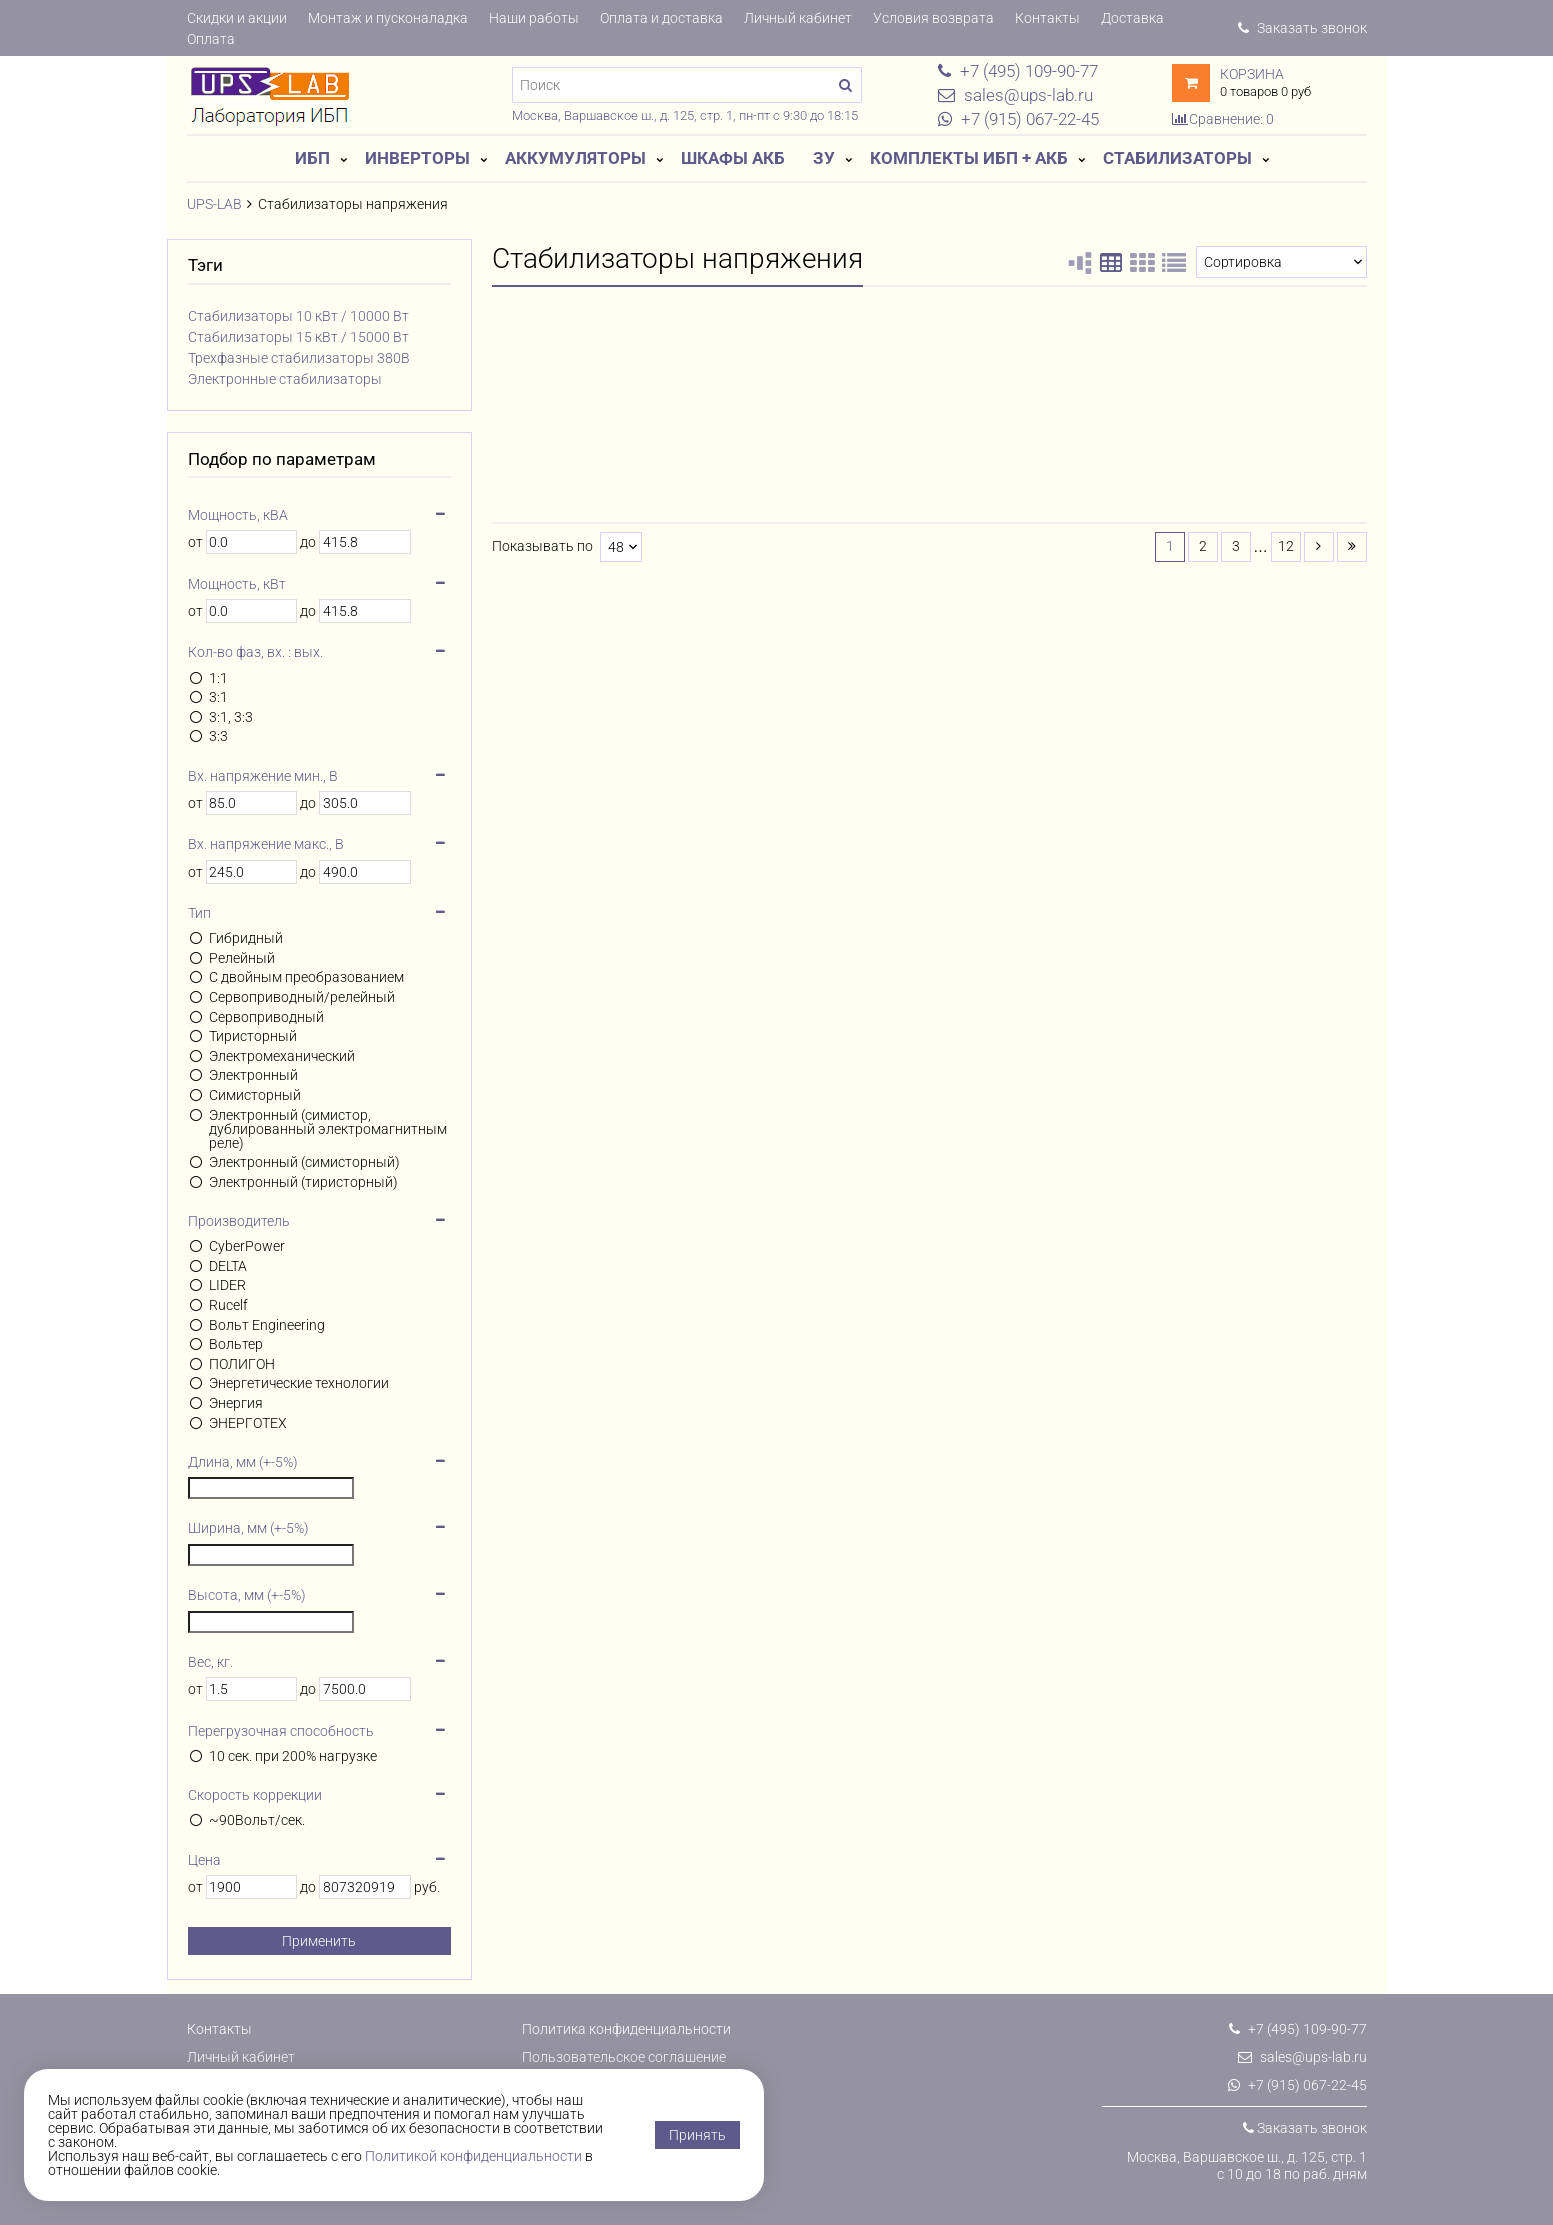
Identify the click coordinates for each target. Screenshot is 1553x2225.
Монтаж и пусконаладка (388, 18)
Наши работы (534, 18)
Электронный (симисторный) (304, 1162)
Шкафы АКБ (733, 158)
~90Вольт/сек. (257, 1820)
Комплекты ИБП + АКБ (969, 158)
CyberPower (247, 1246)
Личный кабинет (798, 18)
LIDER (227, 1285)
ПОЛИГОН (242, 1364)
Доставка (1132, 18)
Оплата (211, 39)
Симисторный (255, 1095)
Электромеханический (282, 1056)
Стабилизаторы (1177, 158)
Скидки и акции (237, 18)
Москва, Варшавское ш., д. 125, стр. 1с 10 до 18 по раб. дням (1247, 2165)
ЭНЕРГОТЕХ (248, 1423)
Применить (319, 1941)
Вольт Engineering (267, 1325)
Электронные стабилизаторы (285, 379)
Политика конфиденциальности (626, 2029)
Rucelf (228, 1305)
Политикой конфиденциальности (473, 2156)
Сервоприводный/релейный (302, 997)
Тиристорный (253, 1036)
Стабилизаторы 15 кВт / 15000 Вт (298, 337)
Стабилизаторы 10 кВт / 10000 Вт (298, 316)
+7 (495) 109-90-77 (1298, 2029)
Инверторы (417, 158)
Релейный (242, 958)
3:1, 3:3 (231, 717)
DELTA (228, 1266)
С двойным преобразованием (306, 977)
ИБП (312, 158)
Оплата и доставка (661, 18)
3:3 (218, 736)
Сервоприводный (266, 1017)
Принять (697, 2135)
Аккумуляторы (575, 158)
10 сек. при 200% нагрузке (293, 1756)
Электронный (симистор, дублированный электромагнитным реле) (328, 1129)
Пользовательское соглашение (624, 2057)
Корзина (1252, 74)
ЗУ (824, 158)
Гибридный (246, 938)
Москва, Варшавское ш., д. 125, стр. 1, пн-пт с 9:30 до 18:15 (685, 115)
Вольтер (236, 1344)
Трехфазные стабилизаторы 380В (299, 358)
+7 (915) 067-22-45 (1297, 2085)
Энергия (236, 1403)
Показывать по (542, 546)
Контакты (1047, 18)
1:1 (218, 678)
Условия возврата (933, 18)
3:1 (218, 697)
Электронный (253, 1075)
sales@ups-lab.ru (1302, 2057)
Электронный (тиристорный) (303, 1182)
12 (1286, 546)
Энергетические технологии (299, 1383)
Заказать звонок (1302, 28)
